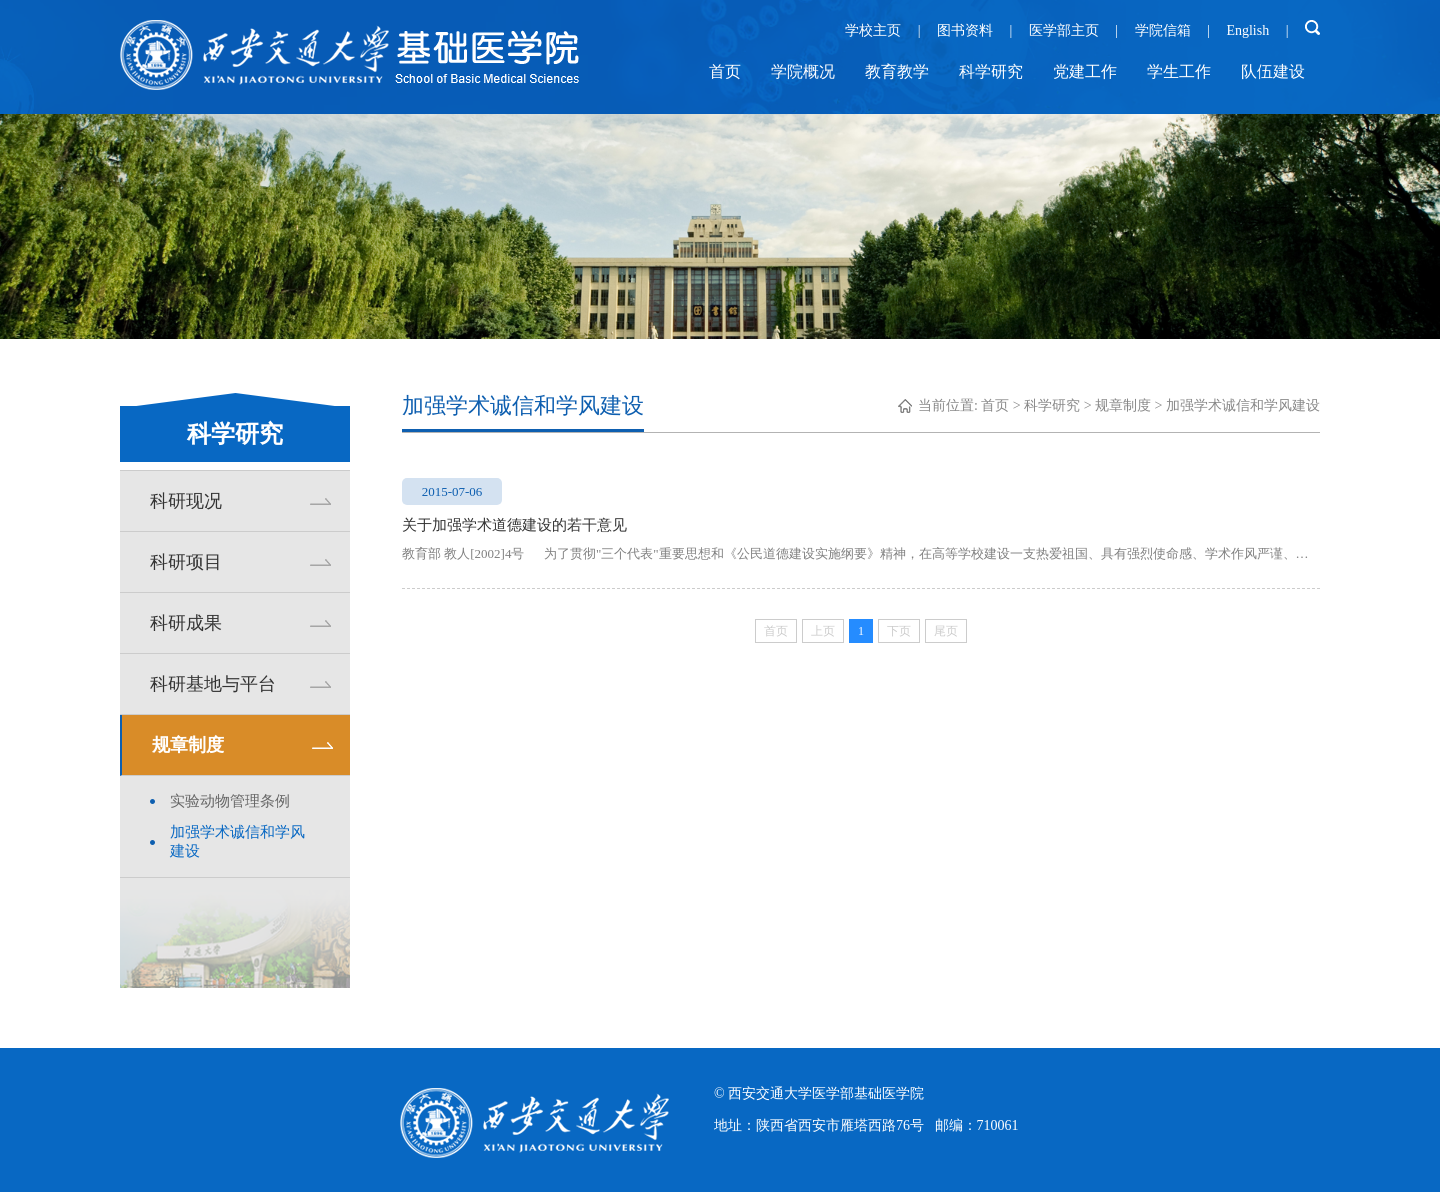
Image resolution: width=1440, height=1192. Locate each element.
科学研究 (991, 71)
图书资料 (965, 30)
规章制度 (1123, 405)
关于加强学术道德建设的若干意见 (514, 525)
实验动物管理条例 (230, 801)
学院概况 (803, 71)
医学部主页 (1064, 30)
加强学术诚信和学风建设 (237, 841)
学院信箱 (1163, 30)
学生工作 (1179, 71)
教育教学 (897, 71)
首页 (725, 71)
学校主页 (873, 30)
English (1247, 30)
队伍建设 (1273, 71)
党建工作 (1085, 71)
